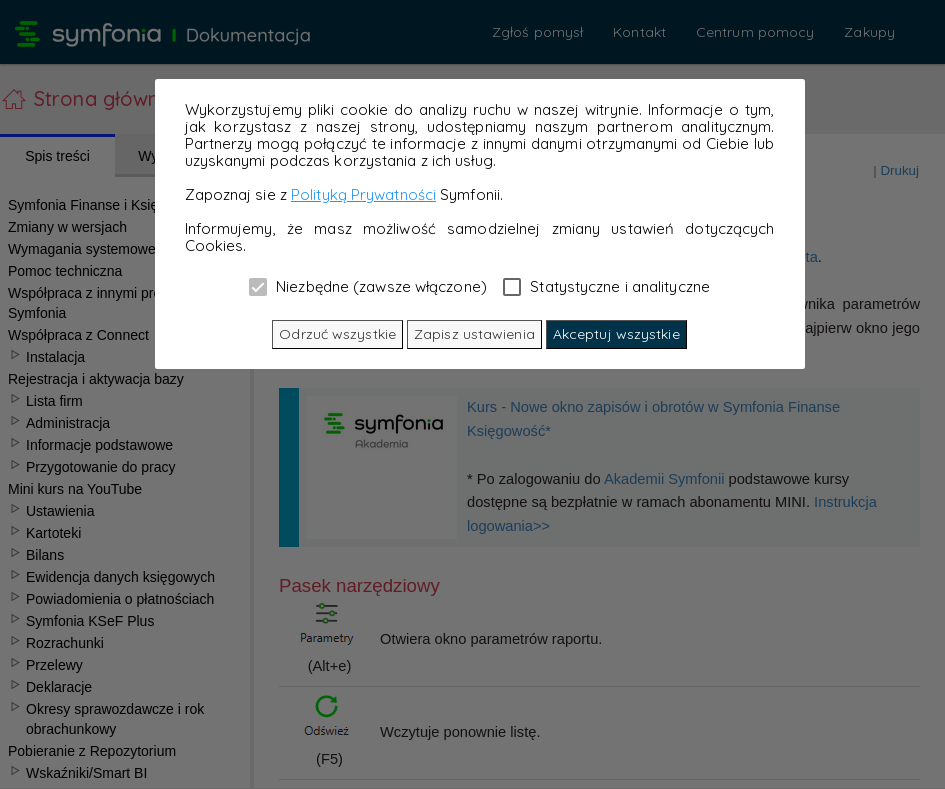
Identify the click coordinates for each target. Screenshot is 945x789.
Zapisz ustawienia (474, 334)
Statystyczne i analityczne (606, 286)
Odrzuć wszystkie (337, 334)
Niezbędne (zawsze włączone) (368, 286)
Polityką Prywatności (363, 194)
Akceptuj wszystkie (616, 334)
